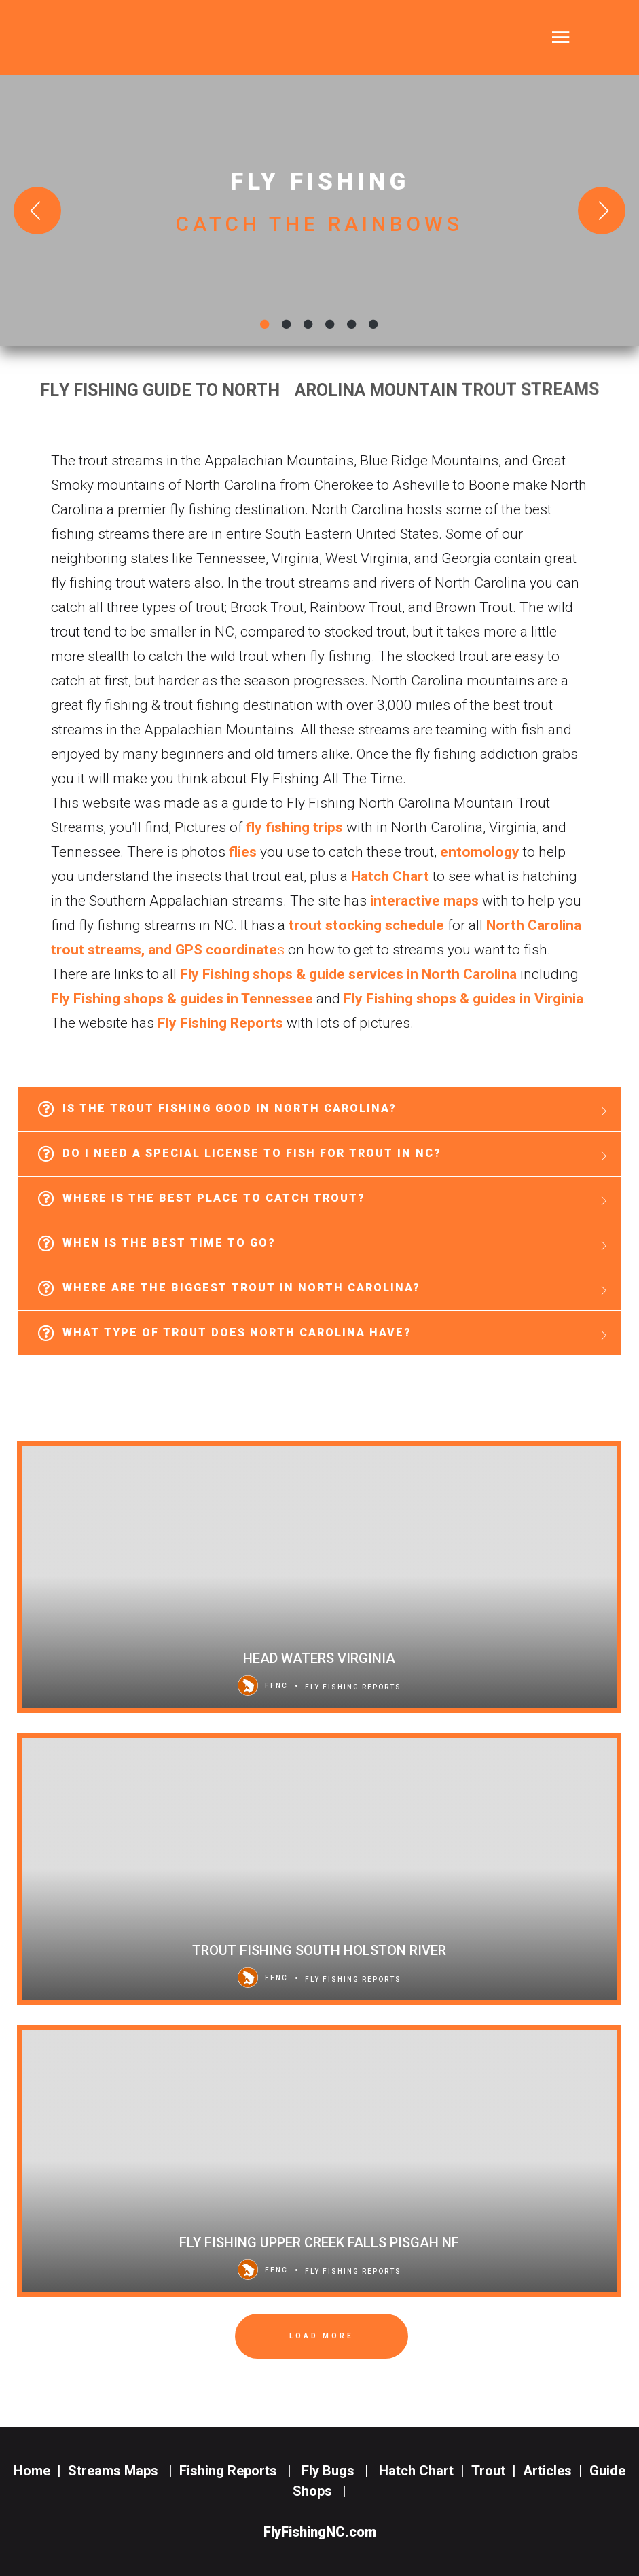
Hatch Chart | (421, 2471)
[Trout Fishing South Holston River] (319, 1869)
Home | (37, 2471)
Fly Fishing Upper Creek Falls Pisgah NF (319, 2242)
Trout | (497, 2471)
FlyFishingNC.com (319, 2532)
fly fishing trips (294, 827)
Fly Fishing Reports (220, 1023)
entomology (479, 852)
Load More (321, 2336)
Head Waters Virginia (319, 1658)
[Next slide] (601, 210)
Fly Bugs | (339, 2471)
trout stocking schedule (366, 925)
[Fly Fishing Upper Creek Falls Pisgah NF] (319, 2161)
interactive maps (424, 901)
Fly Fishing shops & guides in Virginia (463, 998)
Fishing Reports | (238, 2471)
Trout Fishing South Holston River (319, 1950)
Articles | (556, 2471)
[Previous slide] (37, 210)
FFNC (263, 1685)
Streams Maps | (123, 2471)
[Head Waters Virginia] (319, 1577)
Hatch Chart (390, 876)
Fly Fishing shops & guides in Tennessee (182, 998)
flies (243, 852)
